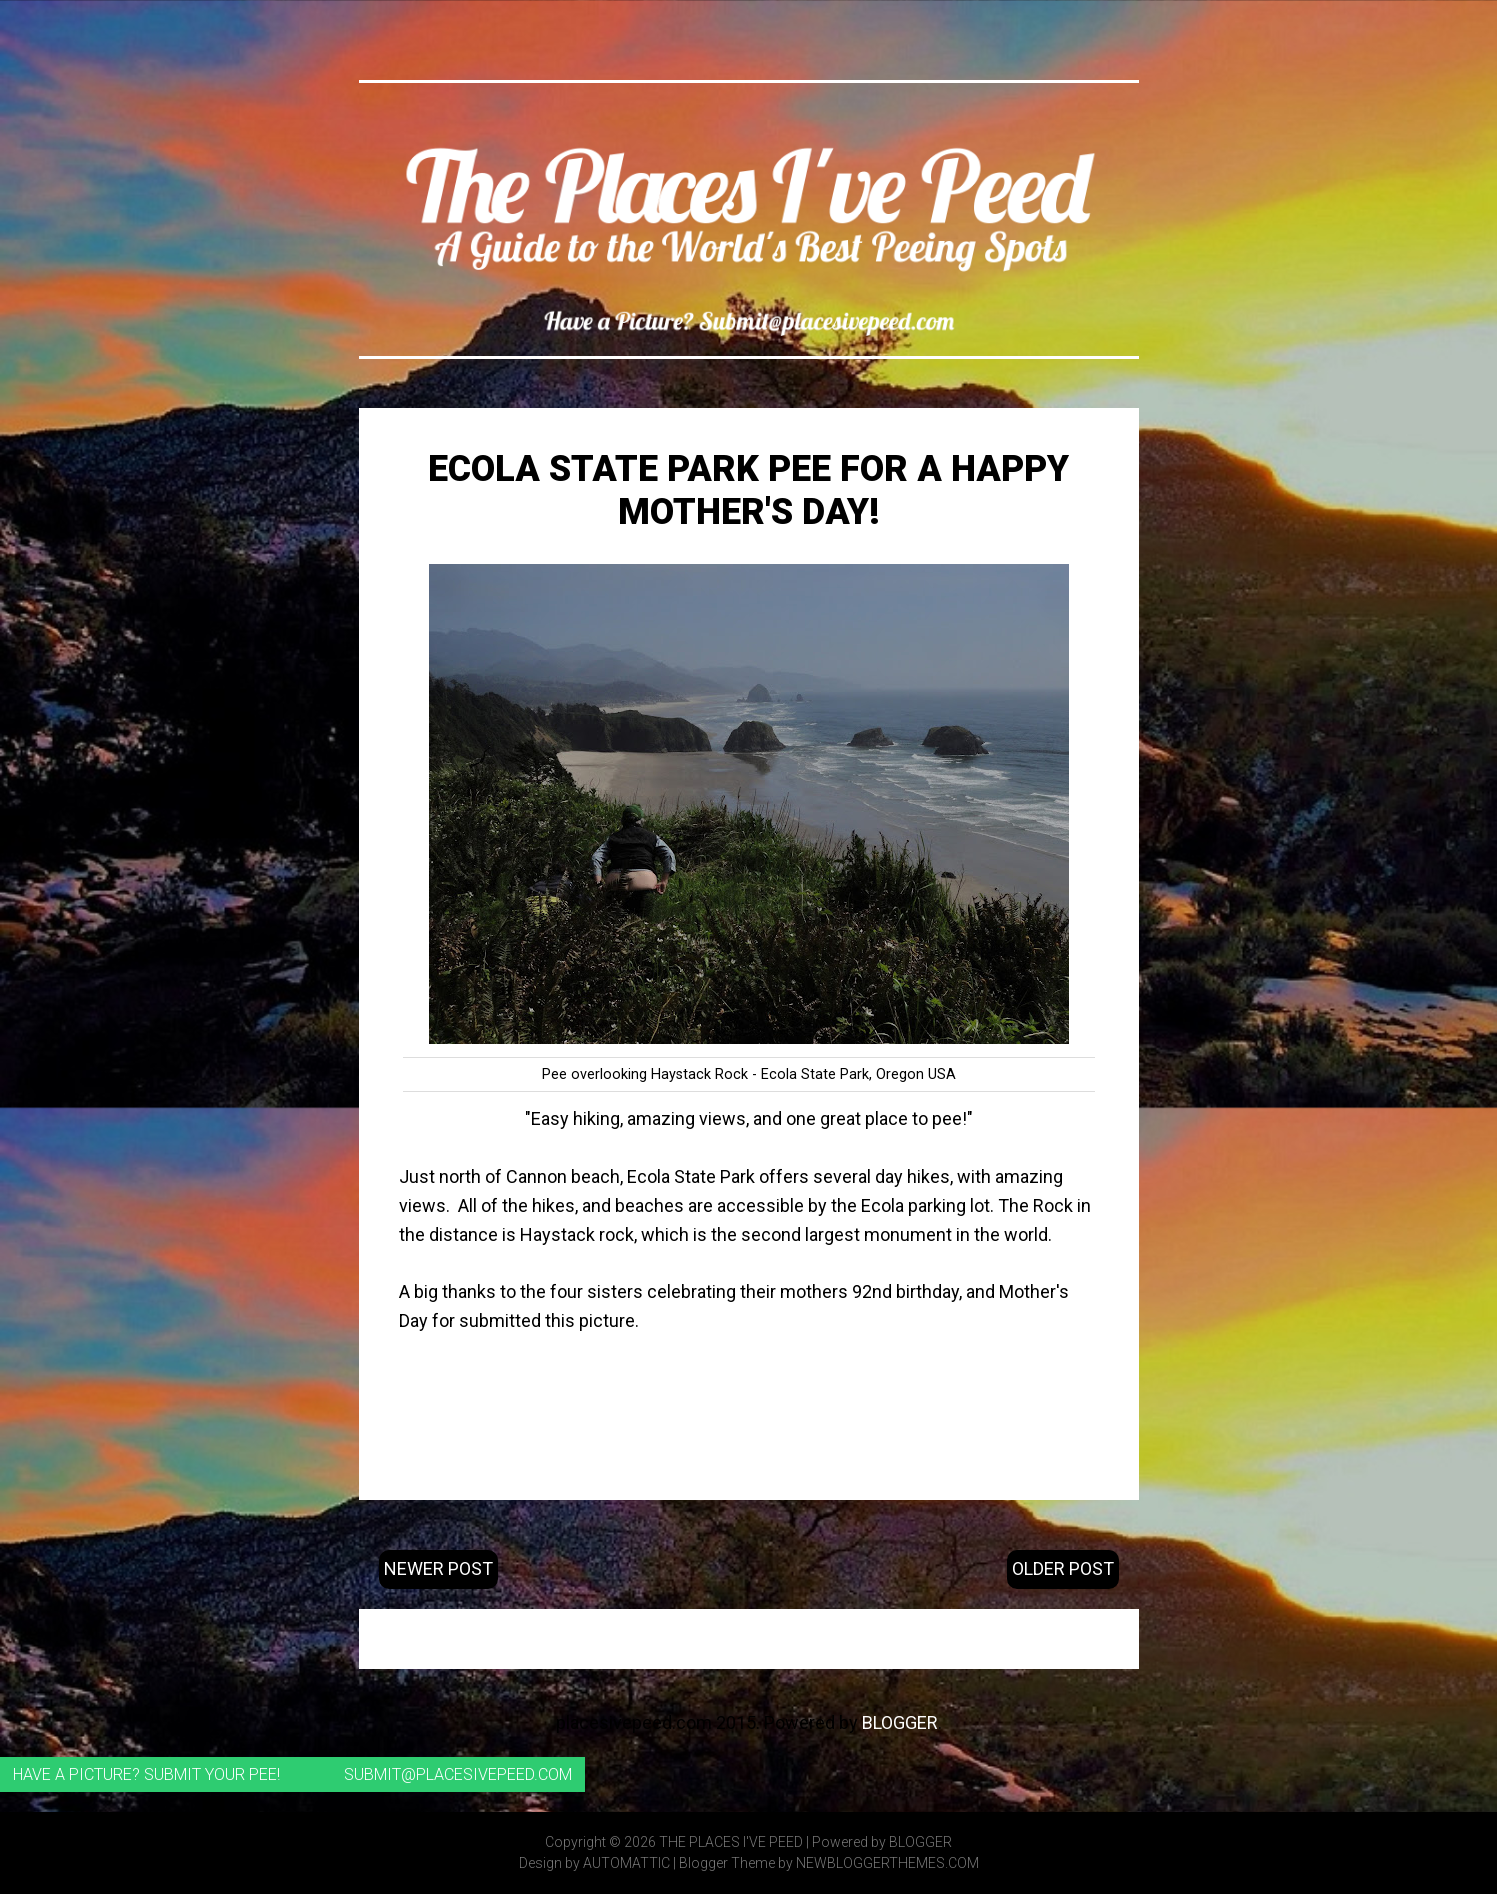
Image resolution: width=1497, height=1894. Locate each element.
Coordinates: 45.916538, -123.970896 (748, 1435)
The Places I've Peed (731, 1842)
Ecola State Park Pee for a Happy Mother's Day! (748, 490)
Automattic (626, 1863)
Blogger (900, 1722)
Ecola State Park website (748, 1378)
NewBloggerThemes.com (887, 1863)
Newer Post (438, 1568)
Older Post (1063, 1568)
